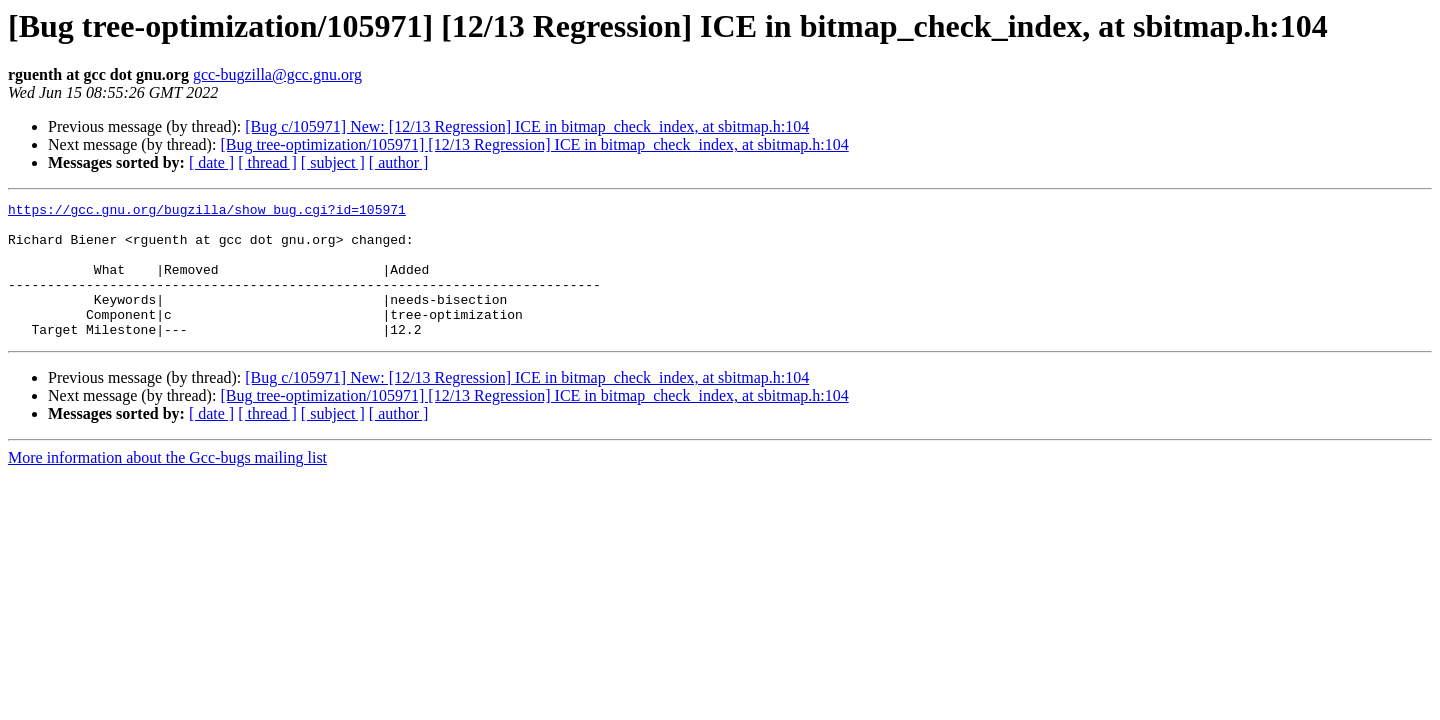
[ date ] (211, 162)
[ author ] (399, 162)
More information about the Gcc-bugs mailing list (167, 484)
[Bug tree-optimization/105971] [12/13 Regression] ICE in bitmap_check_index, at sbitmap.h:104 (534, 144)
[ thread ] (267, 162)
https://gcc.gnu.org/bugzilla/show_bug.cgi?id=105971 (207, 212)
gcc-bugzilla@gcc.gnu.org (277, 74)
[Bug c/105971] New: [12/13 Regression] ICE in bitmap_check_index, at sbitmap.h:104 (527, 126)
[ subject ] (333, 162)
